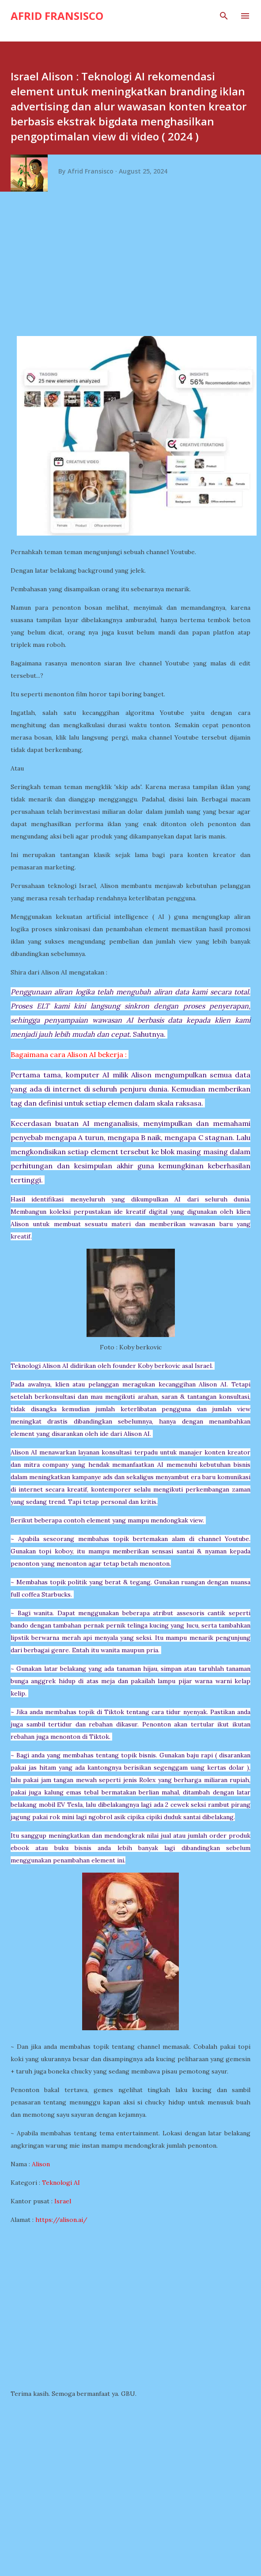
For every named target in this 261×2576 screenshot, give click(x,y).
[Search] (224, 16)
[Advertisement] (134, 267)
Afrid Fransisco (57, 15)
